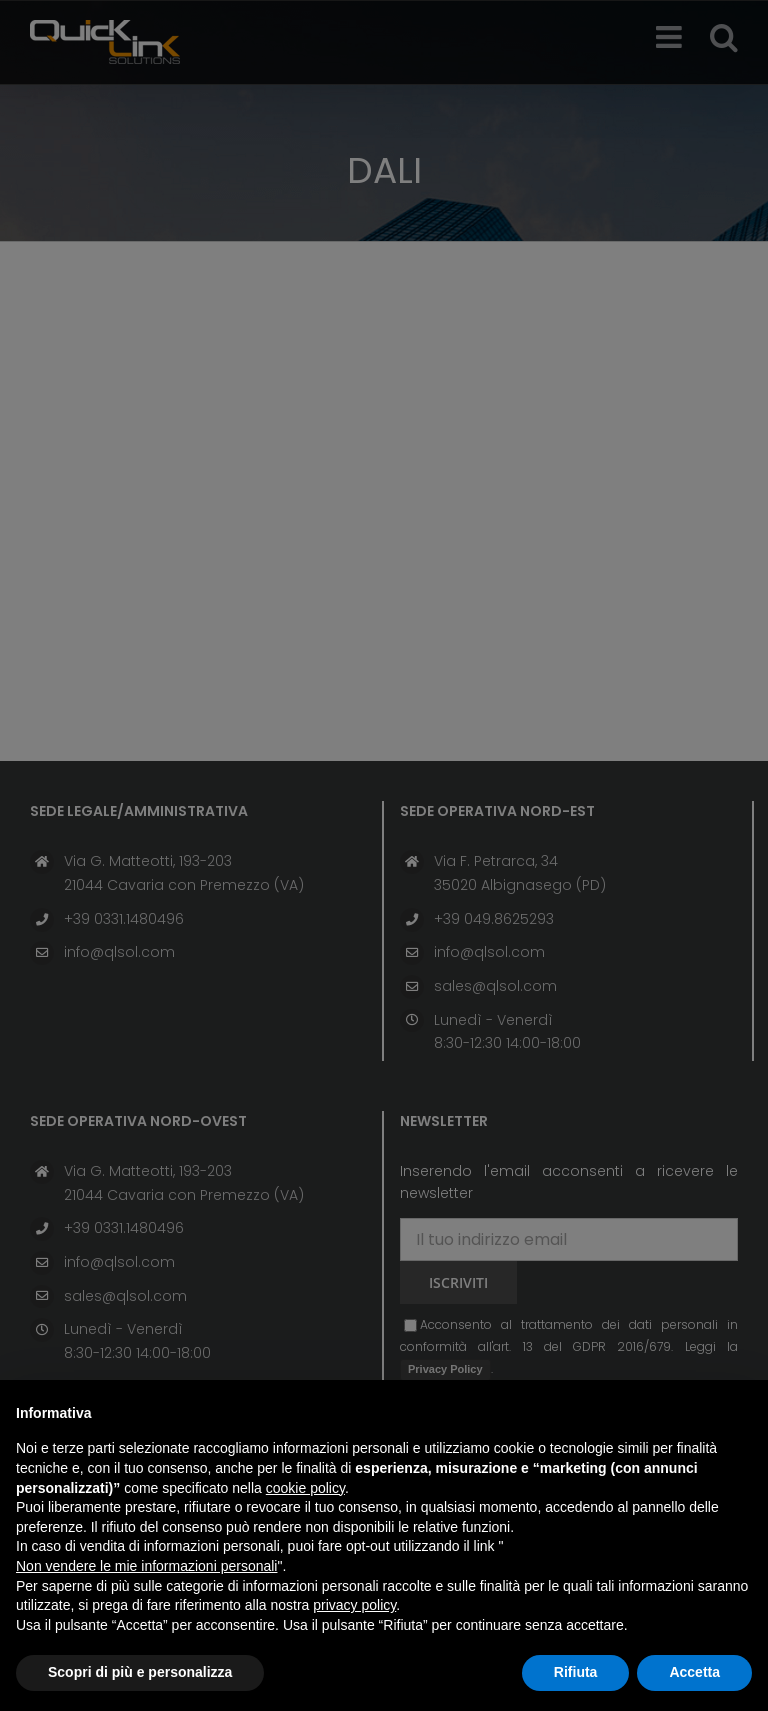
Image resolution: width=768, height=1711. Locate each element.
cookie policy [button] (305, 1488)
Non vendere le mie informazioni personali (146, 1566)
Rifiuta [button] (576, 1672)
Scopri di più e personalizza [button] (140, 1672)
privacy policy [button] (354, 1605)
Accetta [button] (694, 1672)
